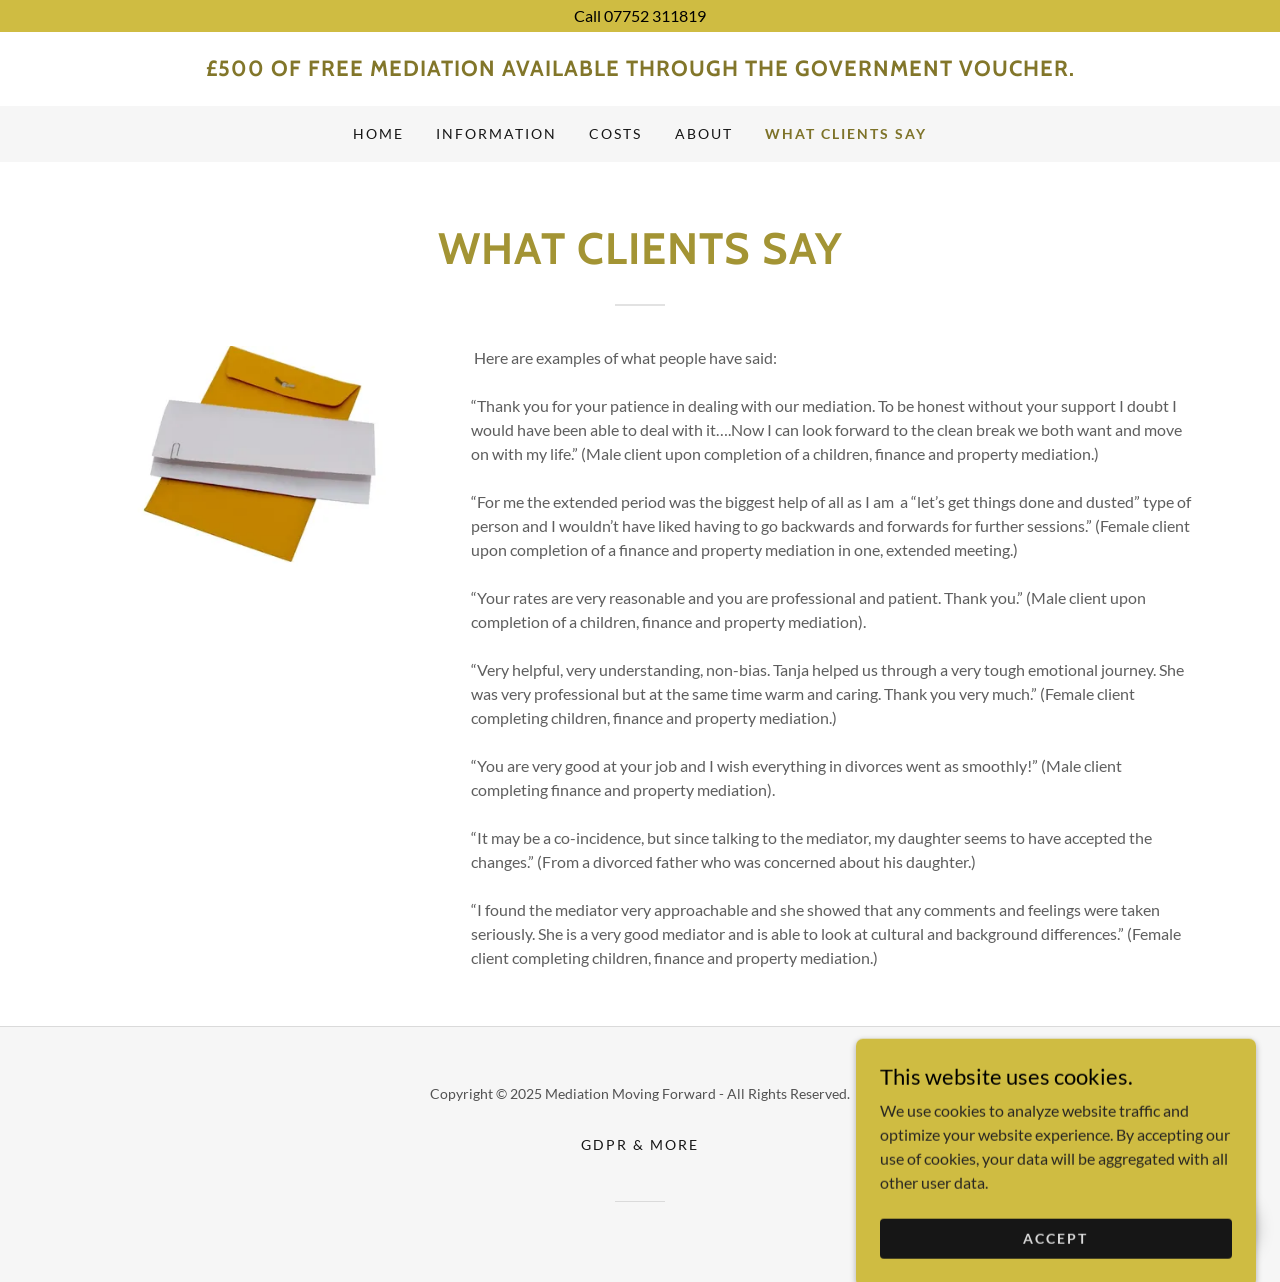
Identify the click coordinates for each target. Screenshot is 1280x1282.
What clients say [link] (846, 133)
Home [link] (378, 133)
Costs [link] (615, 133)
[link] (640, 69)
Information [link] (496, 133)
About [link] (704, 133)
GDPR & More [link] (640, 1144)
